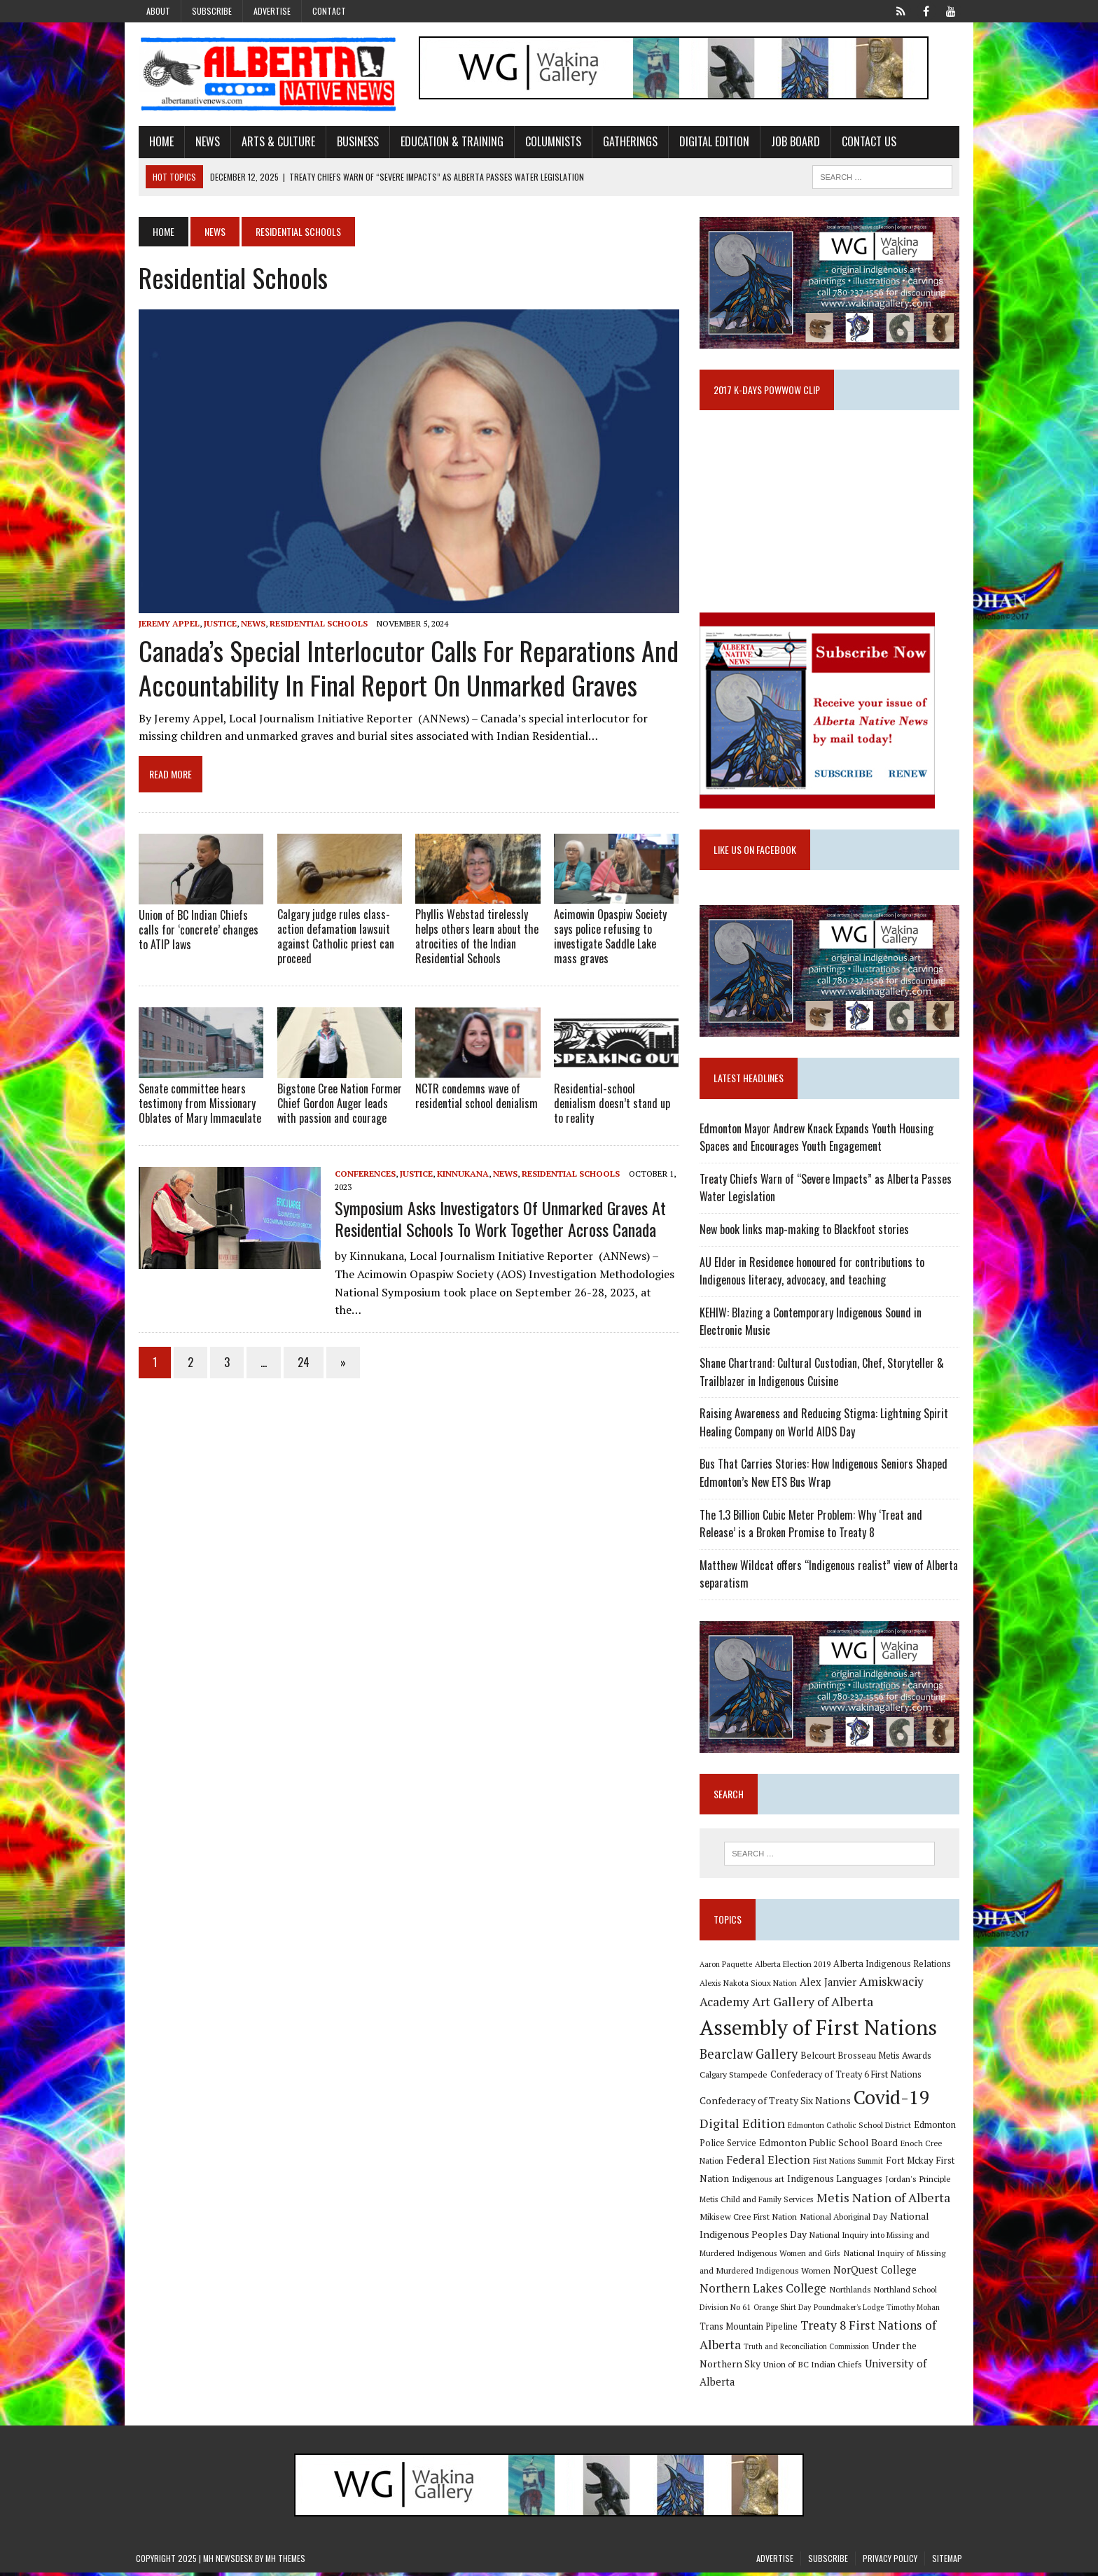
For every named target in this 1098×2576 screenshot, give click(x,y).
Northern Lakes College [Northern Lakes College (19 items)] (763, 2292)
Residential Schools (316, 625)
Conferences (362, 1175)
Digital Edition (711, 142)
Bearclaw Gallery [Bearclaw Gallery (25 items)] (749, 2058)
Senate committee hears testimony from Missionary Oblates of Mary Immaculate (197, 1106)
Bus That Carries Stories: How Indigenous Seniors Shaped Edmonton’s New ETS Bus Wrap (824, 1476)
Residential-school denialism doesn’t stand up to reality (612, 1106)
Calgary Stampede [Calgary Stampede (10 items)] (734, 2078)
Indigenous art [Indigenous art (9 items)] (758, 2183)
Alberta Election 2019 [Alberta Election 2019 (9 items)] (793, 1968)
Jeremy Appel (166, 625)
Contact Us (866, 142)
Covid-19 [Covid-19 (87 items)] (892, 2101)
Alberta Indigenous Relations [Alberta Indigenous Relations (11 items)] (893, 1968)
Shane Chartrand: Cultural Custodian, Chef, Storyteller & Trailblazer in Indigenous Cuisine (822, 1374)
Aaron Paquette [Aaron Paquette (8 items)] (726, 1968)
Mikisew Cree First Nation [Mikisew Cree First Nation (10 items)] (749, 2220)
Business (355, 142)
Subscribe (212, 11)
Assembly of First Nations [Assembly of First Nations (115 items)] (819, 2031)
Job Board (792, 142)
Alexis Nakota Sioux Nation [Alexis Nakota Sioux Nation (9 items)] (749, 1987)
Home (158, 142)
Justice (217, 625)
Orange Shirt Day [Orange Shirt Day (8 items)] (783, 2311)
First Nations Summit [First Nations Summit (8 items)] (849, 2165)
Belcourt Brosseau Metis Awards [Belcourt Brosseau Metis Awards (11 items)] (866, 2060)
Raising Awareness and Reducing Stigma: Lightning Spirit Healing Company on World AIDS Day (824, 1425)
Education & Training (449, 142)
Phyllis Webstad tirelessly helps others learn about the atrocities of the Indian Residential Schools (476, 939)
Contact (329, 11)
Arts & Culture (275, 142)
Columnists (550, 142)
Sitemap (947, 2562)
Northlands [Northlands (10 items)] (851, 2293)
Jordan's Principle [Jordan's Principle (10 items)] (919, 2182)
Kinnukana (460, 1175)
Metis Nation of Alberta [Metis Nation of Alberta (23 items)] (884, 2201)
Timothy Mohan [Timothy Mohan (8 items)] (913, 2311)
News (205, 142)
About (158, 11)
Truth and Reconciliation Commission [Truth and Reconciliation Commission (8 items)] (807, 2351)
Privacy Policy (890, 2562)
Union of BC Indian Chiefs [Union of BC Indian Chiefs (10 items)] (813, 2368)
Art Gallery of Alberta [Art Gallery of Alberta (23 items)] (813, 2005)
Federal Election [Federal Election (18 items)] (769, 2163)
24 (301, 1346)
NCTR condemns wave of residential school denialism (476, 1098)
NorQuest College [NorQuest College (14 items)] (875, 2274)
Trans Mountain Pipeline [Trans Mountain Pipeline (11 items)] (749, 2331)
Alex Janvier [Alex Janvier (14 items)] (828, 1986)
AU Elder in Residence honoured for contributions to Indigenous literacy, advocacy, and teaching (812, 1274)
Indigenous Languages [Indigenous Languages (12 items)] (835, 2182)
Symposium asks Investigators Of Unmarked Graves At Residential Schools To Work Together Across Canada (497, 1220)
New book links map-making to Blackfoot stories (805, 1232)
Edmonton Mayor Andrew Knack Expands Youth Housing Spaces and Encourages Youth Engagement (817, 1140)
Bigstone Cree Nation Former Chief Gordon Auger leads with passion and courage (337, 1106)
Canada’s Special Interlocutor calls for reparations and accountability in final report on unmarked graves (406, 670)
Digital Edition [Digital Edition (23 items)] (743, 2127)
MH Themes (285, 2562)
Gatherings (627, 142)
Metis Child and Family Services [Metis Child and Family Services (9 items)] (757, 2203)
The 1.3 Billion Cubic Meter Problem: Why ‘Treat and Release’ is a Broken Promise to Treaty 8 (830, 1526)
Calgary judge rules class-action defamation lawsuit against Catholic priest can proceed (333, 939)
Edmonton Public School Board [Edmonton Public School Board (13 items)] (829, 2146)
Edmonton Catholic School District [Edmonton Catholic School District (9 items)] (850, 2129)
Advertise (272, 11)
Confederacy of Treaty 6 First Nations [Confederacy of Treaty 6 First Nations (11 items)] (846, 2079)
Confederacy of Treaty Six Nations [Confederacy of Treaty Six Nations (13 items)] (776, 2104)
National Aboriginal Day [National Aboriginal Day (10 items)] (844, 2220)
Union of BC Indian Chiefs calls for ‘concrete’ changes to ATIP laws (196, 932)
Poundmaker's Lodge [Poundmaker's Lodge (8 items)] (849, 2311)
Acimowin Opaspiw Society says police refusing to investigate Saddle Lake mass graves (610, 939)
